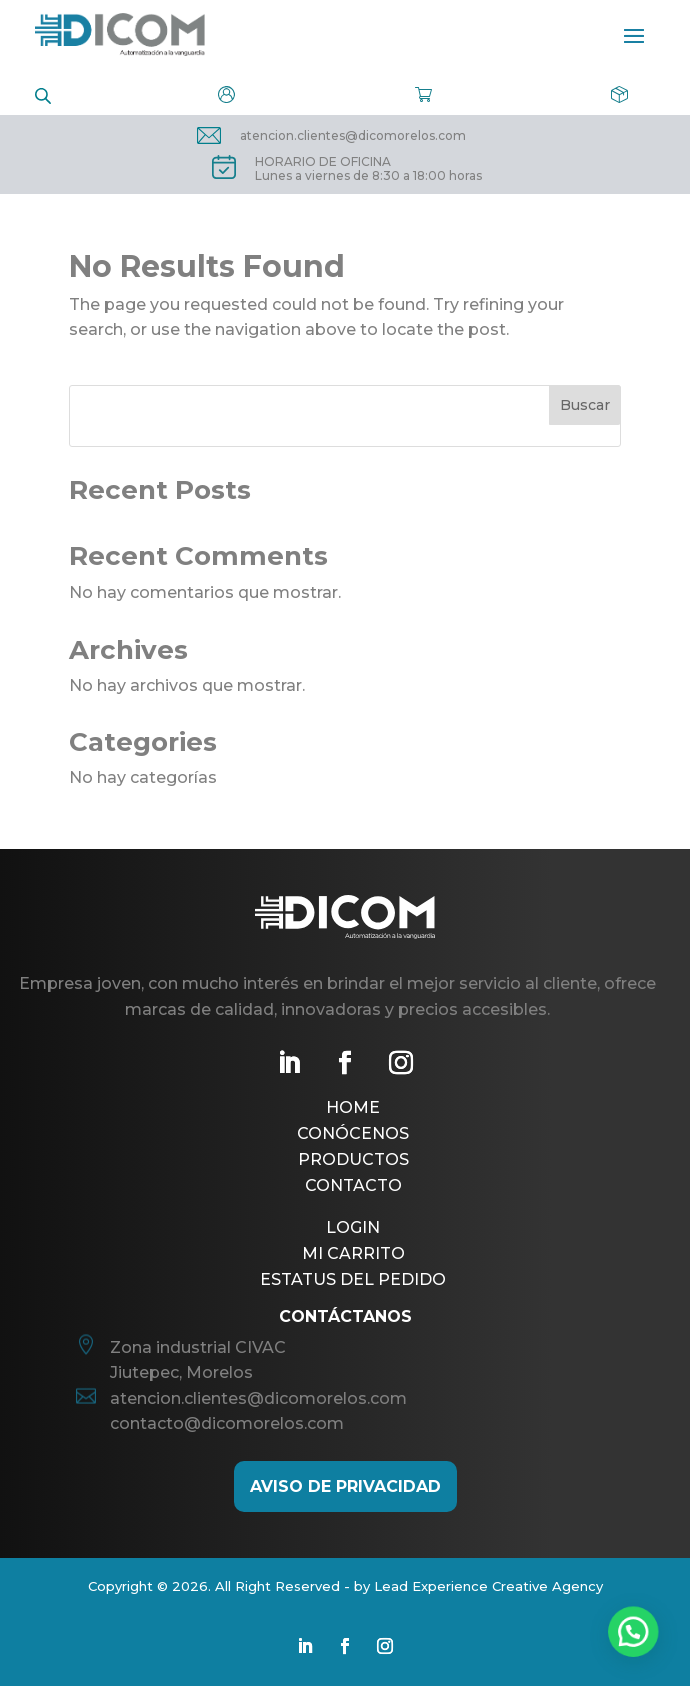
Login (353, 1227)
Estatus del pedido (353, 1279)
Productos (353, 1159)
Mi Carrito (353, 1253)
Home (353, 1107)
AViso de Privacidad (345, 1486)
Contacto (353, 1185)
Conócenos (353, 1133)
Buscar (585, 405)
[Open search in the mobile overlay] (43, 94)
